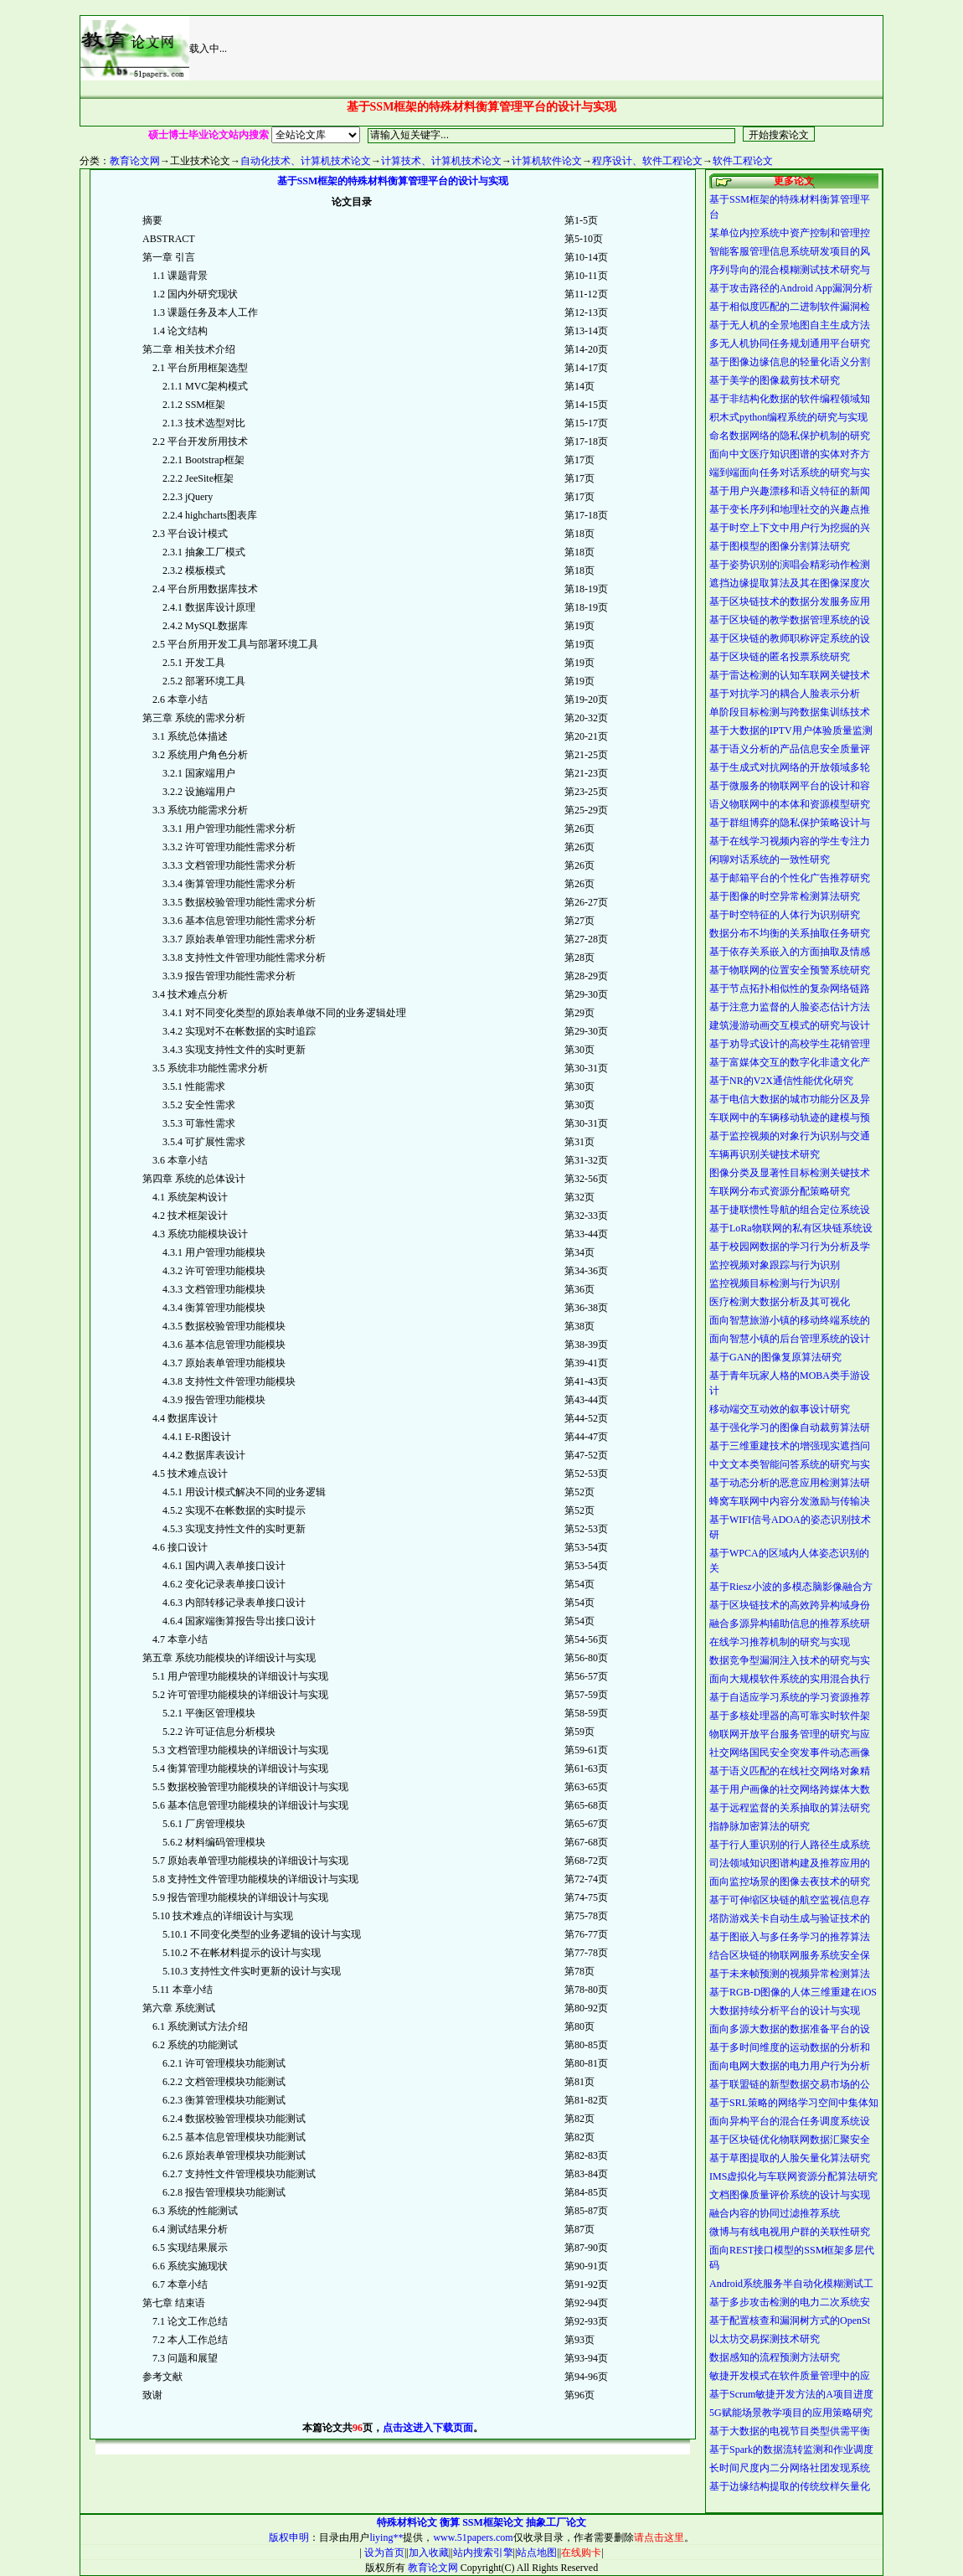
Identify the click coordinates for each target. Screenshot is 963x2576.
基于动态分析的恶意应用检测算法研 (789, 1483)
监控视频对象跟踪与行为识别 (774, 1265)
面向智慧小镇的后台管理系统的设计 (789, 1339)
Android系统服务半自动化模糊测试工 (791, 2283)
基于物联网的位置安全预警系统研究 (789, 970)
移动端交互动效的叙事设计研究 (779, 1409)
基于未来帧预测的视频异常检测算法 (789, 1974)
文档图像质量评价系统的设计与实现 (789, 2195)
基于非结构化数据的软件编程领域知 (789, 399)
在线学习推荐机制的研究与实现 (779, 1642)
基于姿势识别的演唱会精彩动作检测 (789, 564)
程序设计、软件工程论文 (647, 161)
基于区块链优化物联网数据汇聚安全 (789, 2139)
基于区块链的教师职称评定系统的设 (789, 638)
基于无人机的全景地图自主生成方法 (789, 325)
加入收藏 (429, 2552)
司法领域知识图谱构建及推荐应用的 (789, 1863)
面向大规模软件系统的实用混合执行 (789, 1679)
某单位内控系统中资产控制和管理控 (789, 233)
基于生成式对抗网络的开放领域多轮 (789, 767)
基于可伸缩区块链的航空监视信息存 (789, 1900)
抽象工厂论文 (556, 2522)
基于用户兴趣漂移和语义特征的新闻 (789, 491)
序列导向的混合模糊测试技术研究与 (789, 270)
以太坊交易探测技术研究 (764, 2339)
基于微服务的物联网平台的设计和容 (789, 786)
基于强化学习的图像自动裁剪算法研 (789, 1427)
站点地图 (537, 2552)
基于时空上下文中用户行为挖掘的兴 (789, 528)
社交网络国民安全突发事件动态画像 (789, 1752)
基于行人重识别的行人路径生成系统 (789, 1845)
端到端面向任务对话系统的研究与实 (789, 472)
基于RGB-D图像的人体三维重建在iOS (793, 1992)
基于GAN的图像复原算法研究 (775, 1357)
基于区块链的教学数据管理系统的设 (789, 620)
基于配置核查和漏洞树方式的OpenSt (789, 2320)
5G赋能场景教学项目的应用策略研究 (791, 2413)
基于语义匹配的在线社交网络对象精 (789, 1771)
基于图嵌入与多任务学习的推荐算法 (789, 1937)
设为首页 (383, 2552)
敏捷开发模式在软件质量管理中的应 (789, 2376)
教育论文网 (135, 161)
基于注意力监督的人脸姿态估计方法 (789, 1007)
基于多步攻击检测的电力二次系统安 (789, 2302)
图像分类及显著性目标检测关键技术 (789, 1173)
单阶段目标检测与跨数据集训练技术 (789, 712)
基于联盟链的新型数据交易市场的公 (789, 2084)
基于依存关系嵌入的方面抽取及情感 (789, 952)
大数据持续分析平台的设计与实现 (784, 2010)
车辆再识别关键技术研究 (764, 1154)
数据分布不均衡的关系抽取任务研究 (789, 933)
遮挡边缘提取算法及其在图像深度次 (789, 583)
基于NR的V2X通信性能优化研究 (781, 1081)
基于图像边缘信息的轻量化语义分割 (789, 362)
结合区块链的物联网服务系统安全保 (789, 1955)
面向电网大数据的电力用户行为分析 (789, 2066)
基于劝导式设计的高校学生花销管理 (789, 1044)
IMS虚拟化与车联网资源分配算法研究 (793, 2176)
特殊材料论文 (407, 2522)
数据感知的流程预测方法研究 (774, 2357)
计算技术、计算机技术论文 (441, 161)
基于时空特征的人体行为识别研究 (784, 915)
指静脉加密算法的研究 (759, 1826)
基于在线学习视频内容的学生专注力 (789, 841)
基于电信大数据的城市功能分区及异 (789, 1099)
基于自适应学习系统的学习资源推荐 (789, 1697)
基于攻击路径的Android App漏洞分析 (791, 288)
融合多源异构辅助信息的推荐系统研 (789, 1623)
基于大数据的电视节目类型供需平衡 (789, 2431)
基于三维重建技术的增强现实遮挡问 (789, 1446)
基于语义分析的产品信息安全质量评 (789, 749)
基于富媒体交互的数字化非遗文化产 (789, 1062)
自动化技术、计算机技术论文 (305, 161)
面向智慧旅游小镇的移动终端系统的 (789, 1320)
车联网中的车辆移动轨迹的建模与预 (789, 1117)
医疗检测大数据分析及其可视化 (779, 1302)
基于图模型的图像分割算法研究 (779, 546)
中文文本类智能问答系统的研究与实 (789, 1464)
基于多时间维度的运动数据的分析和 (789, 2047)
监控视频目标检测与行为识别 (774, 1283)
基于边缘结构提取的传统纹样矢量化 (789, 2486)
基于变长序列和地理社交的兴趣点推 (789, 509)
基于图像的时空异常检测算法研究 (784, 896)
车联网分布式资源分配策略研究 (779, 1191)
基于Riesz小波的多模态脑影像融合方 (791, 1587)
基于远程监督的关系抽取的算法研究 (789, 1808)
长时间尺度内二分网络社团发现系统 (789, 2468)
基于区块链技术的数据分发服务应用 (789, 601)
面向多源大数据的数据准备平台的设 (789, 2029)
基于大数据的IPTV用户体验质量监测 (791, 730)
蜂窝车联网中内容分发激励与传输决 (789, 1501)
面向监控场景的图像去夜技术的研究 (789, 1881)
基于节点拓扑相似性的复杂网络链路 (789, 988)
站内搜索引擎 (483, 2552)
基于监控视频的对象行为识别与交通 (789, 1136)
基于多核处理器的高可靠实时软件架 (789, 1716)
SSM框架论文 (492, 2522)
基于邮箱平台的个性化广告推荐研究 (789, 878)
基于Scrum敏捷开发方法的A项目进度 (791, 2394)
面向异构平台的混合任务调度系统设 (789, 2121)
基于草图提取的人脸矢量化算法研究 (789, 2158)
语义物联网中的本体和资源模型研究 (789, 804)
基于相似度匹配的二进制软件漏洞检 (789, 306)
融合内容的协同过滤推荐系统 (774, 2213)
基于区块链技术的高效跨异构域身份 (789, 1605)
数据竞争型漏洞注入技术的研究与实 (789, 1660)
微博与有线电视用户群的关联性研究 (789, 2232)
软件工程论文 (743, 161)
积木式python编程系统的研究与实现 (788, 417)
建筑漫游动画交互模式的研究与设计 (789, 1025)
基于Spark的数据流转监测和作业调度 (791, 2449)
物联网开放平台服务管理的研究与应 (789, 1734)
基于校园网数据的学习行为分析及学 (789, 1246)
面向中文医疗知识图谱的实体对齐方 (789, 454)
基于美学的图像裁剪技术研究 (774, 380)
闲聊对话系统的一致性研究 (769, 859)
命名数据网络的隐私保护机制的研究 (789, 435)
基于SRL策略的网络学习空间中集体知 (793, 2103)
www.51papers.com (472, 2537)
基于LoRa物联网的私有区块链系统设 (791, 1228)
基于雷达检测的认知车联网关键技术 (789, 675)
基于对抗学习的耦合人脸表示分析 (784, 693)
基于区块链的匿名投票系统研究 (779, 657)
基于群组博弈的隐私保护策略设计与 (789, 823)
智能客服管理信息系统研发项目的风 (789, 251)
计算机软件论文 (547, 161)
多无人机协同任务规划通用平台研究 (789, 343)
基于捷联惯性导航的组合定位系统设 (789, 1210)
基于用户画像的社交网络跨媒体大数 (789, 1789)
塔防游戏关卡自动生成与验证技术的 (789, 1918)
